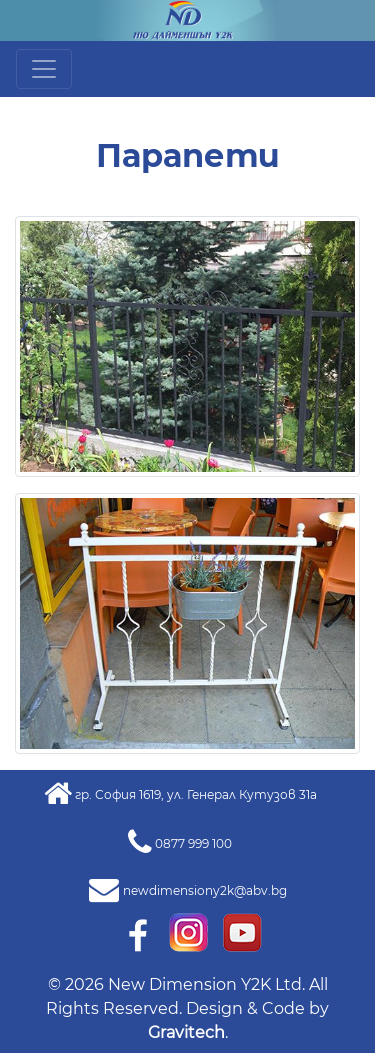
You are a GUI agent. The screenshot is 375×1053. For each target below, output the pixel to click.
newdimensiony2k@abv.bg (205, 890)
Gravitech (186, 1032)
